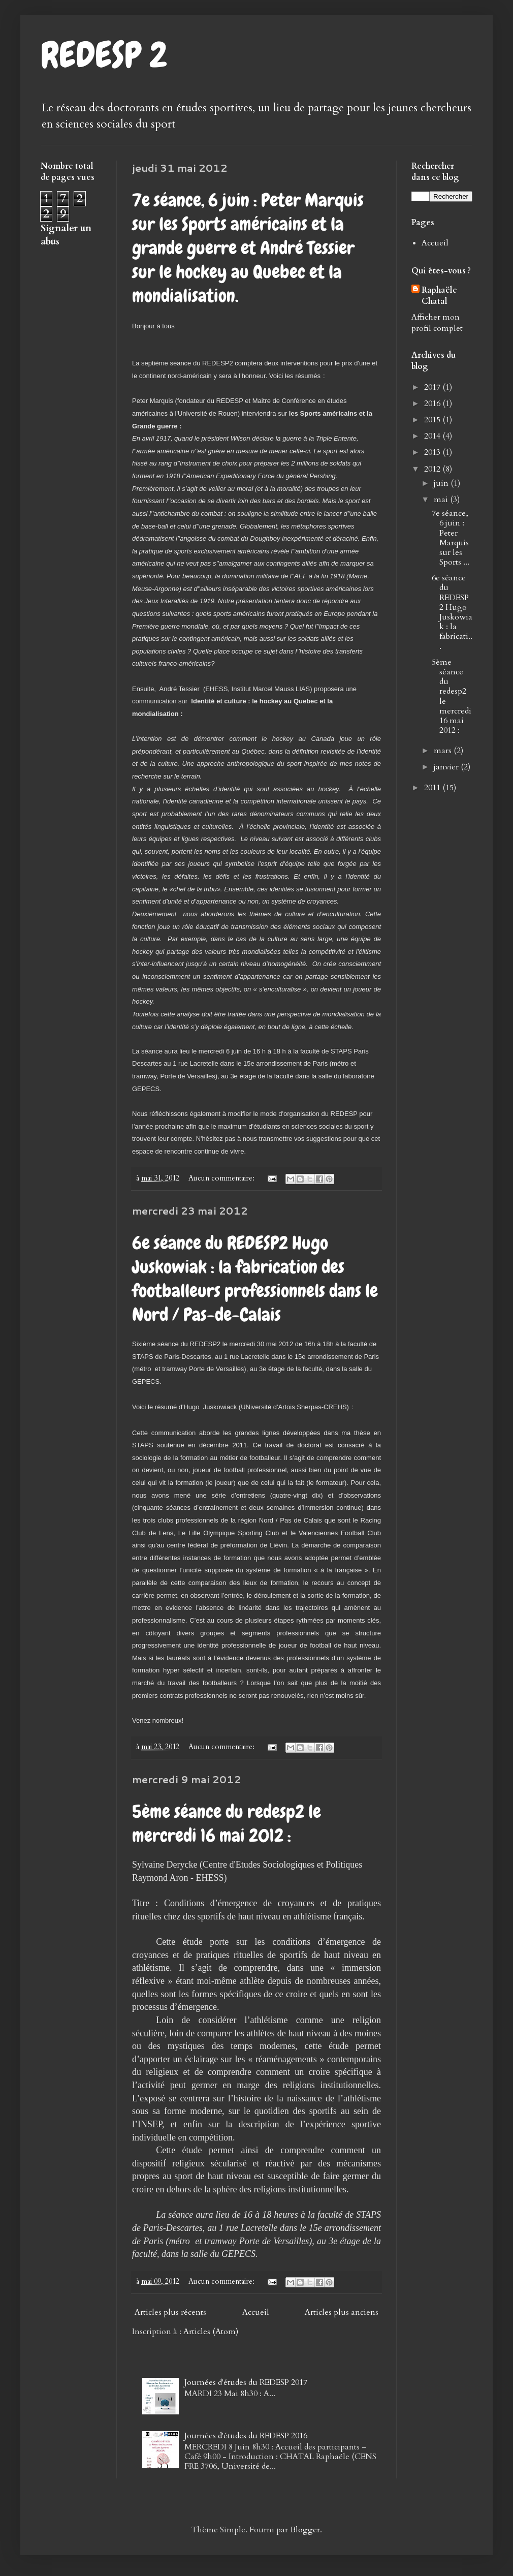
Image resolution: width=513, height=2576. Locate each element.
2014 (433, 436)
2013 (433, 452)
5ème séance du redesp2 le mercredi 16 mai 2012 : (226, 1823)
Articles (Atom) (210, 2331)
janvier (447, 766)
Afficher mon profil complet (437, 323)
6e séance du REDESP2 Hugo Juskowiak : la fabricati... (452, 611)
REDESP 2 (104, 55)
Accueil (255, 2312)
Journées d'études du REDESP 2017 (245, 2382)
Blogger (305, 2529)
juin (442, 483)
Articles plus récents (170, 2312)
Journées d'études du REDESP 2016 (245, 2435)
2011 (433, 787)
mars (444, 750)
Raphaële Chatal (439, 296)
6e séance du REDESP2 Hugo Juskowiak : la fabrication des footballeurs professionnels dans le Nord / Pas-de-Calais (255, 1278)
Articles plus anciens (341, 2312)
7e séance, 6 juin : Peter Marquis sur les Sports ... (450, 538)
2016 (433, 403)
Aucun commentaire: (222, 1178)
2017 (433, 387)
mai (442, 499)
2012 (433, 469)
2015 (433, 419)
